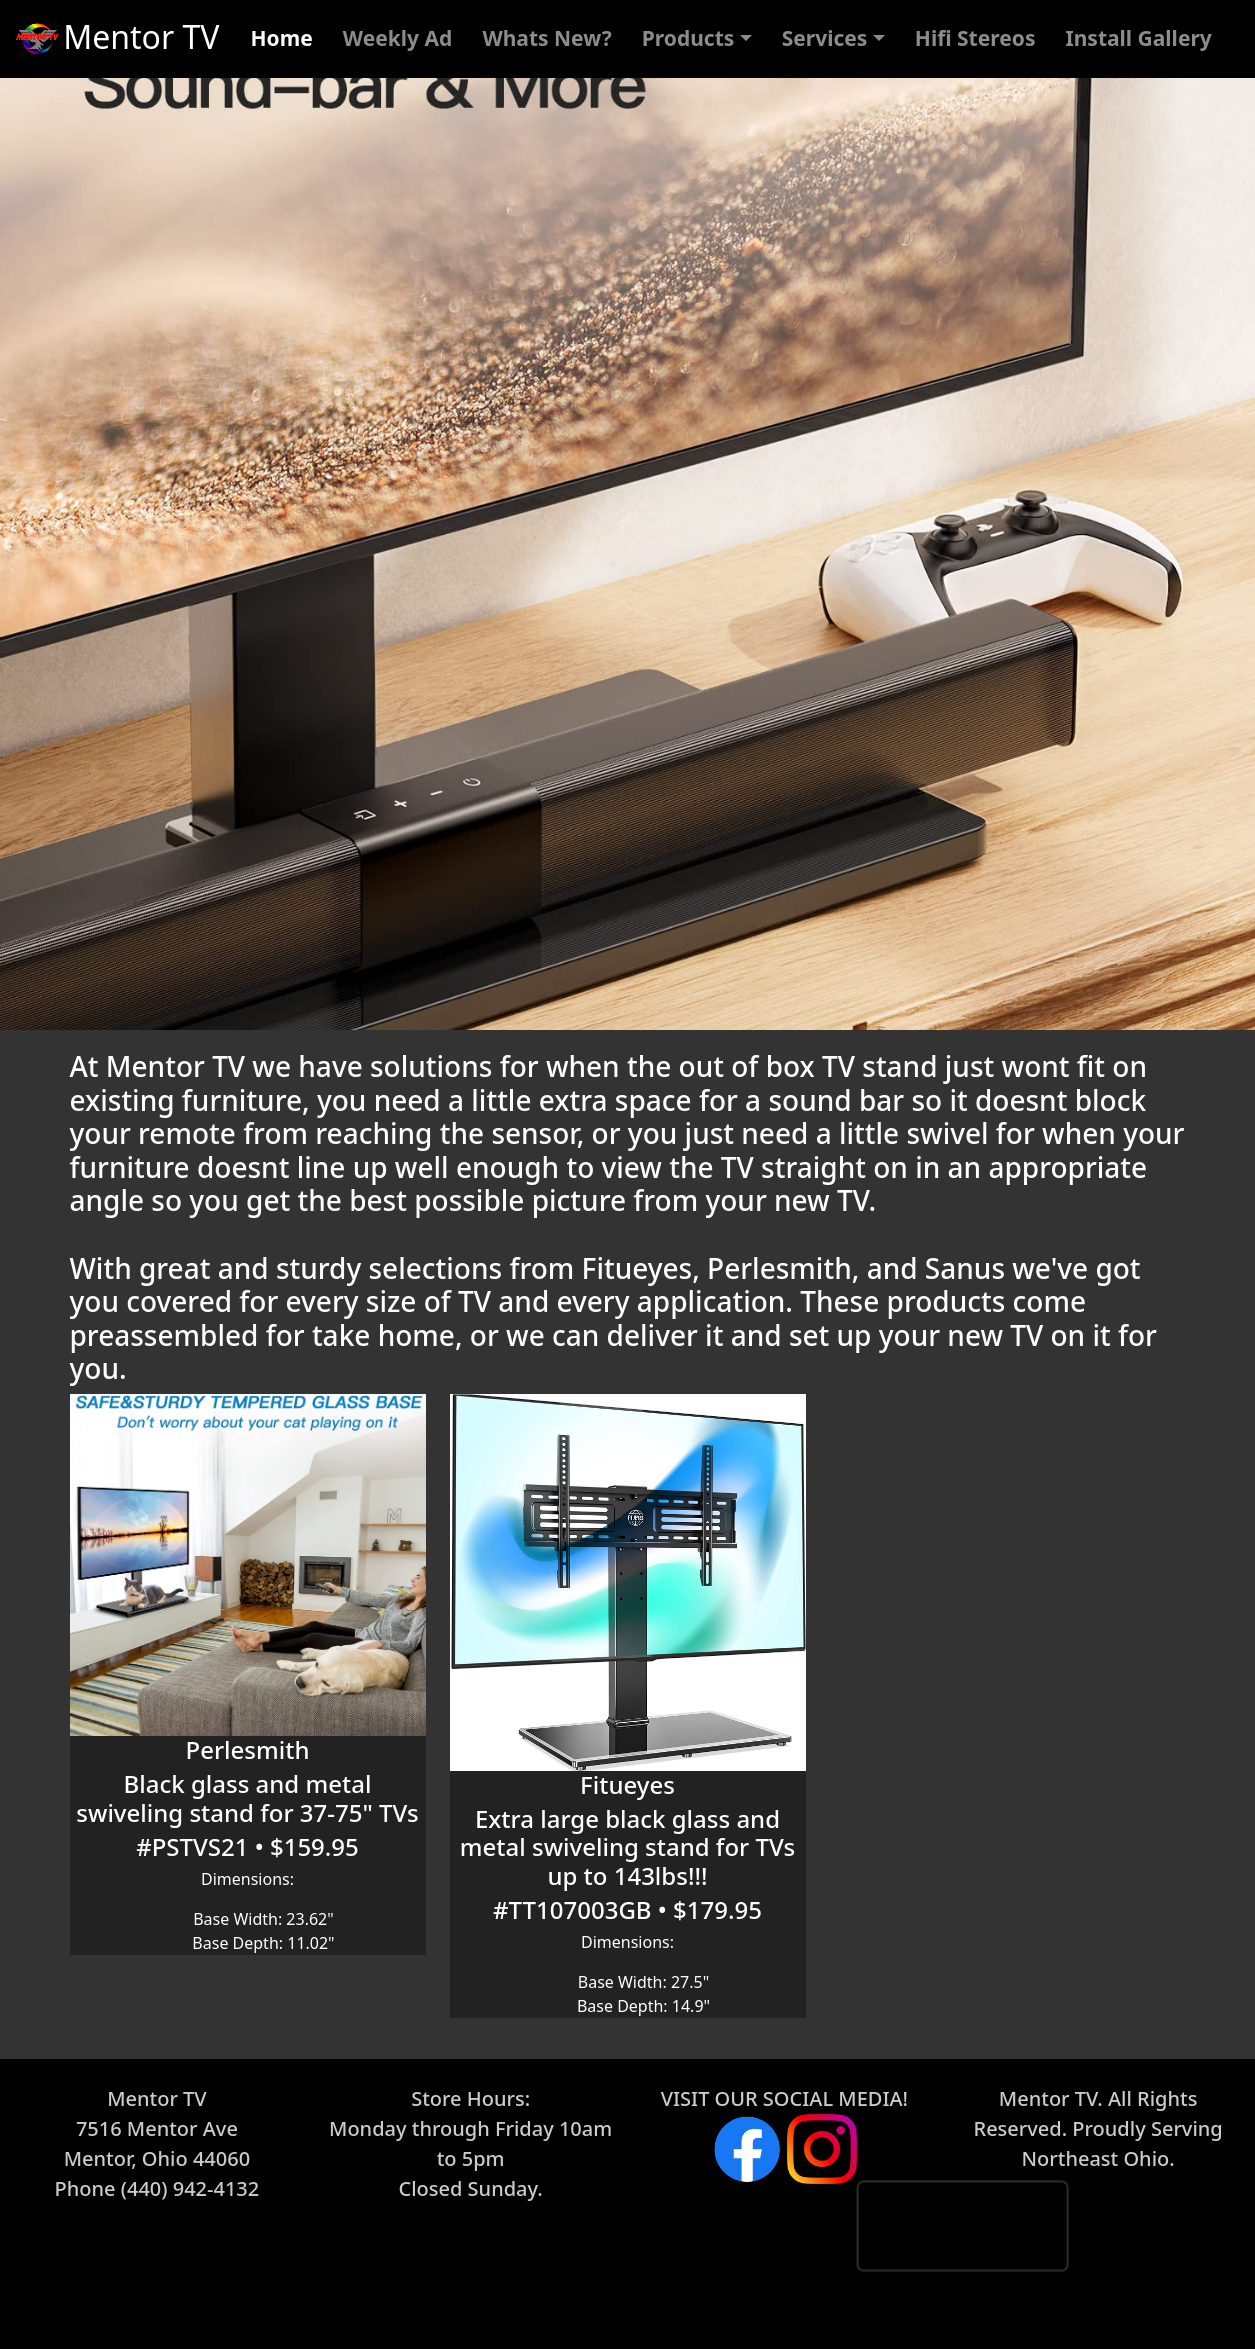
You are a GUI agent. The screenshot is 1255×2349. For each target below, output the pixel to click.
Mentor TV (115, 40)
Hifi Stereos (975, 38)
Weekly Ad (398, 38)
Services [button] (825, 38)
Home (282, 38)
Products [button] (688, 38)
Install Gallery (1139, 38)
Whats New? (546, 38)
